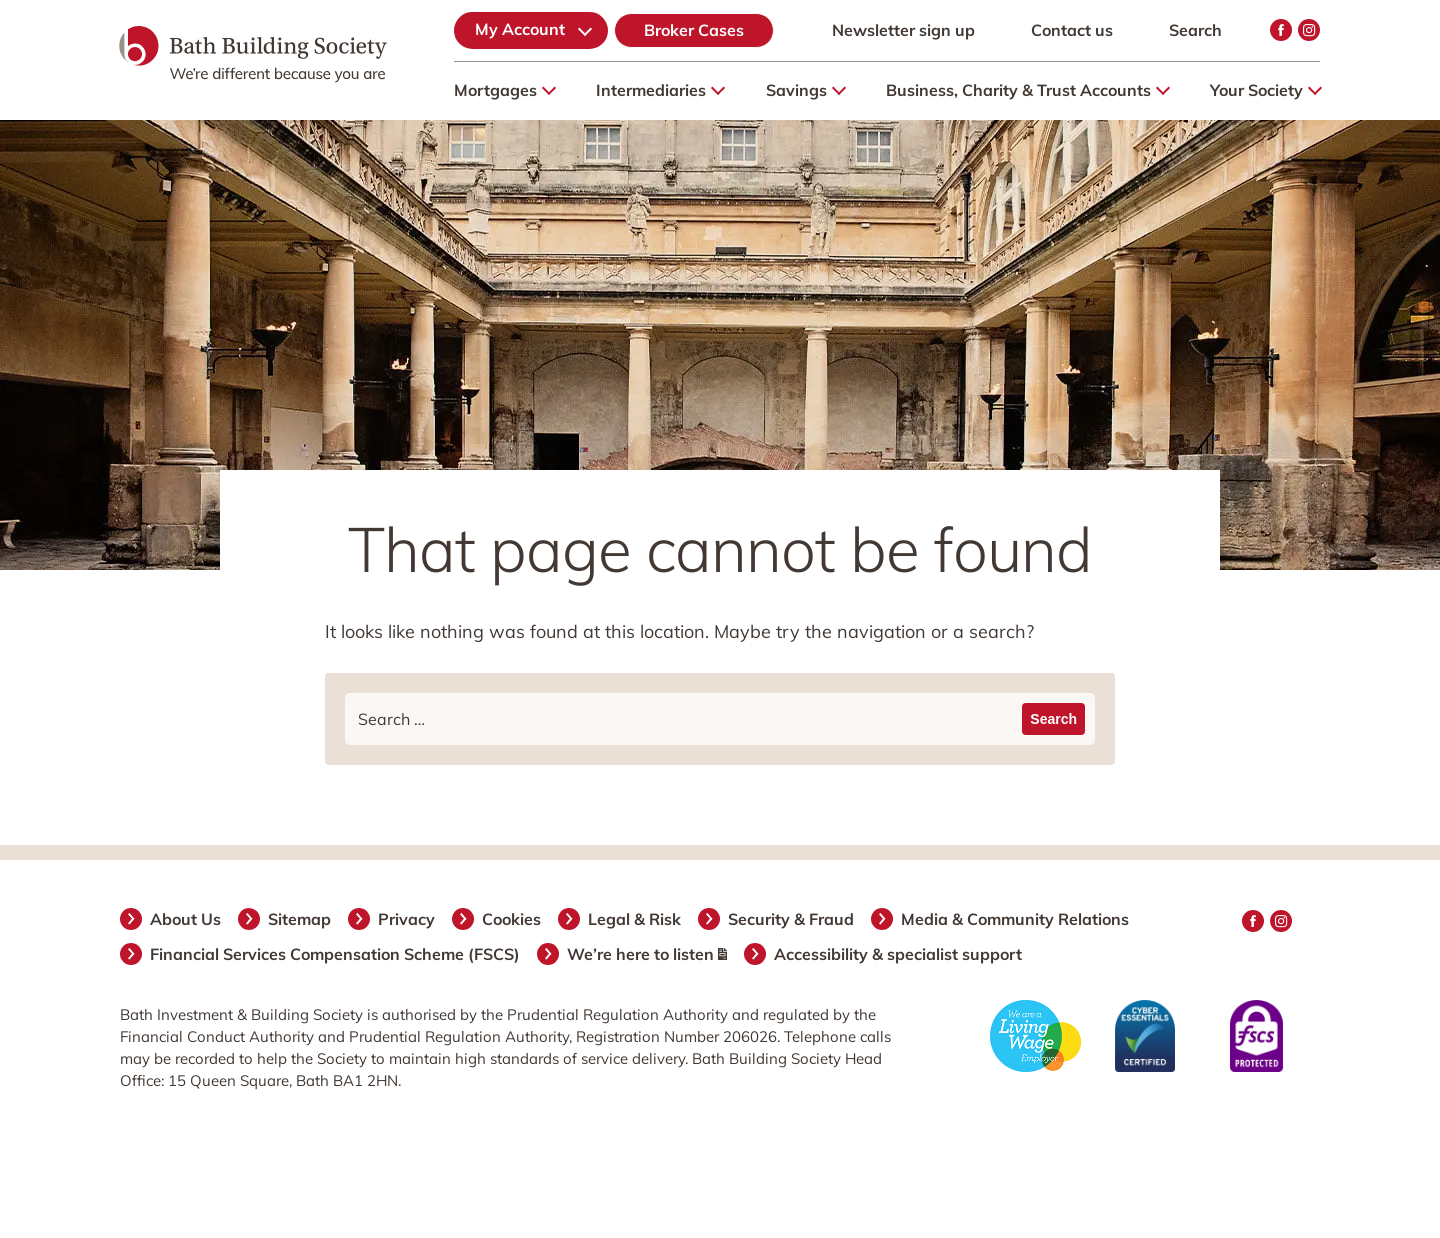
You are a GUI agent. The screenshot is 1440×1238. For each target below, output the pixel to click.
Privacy (407, 919)
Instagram (1309, 30)
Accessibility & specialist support (899, 954)
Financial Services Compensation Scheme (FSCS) (336, 954)
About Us (186, 919)
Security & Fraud (792, 919)
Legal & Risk (635, 919)
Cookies (512, 919)
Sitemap (300, 919)
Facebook (1281, 30)
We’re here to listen (648, 954)
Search (1195, 30)
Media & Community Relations (1016, 919)
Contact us (1072, 30)
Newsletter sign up (903, 30)
